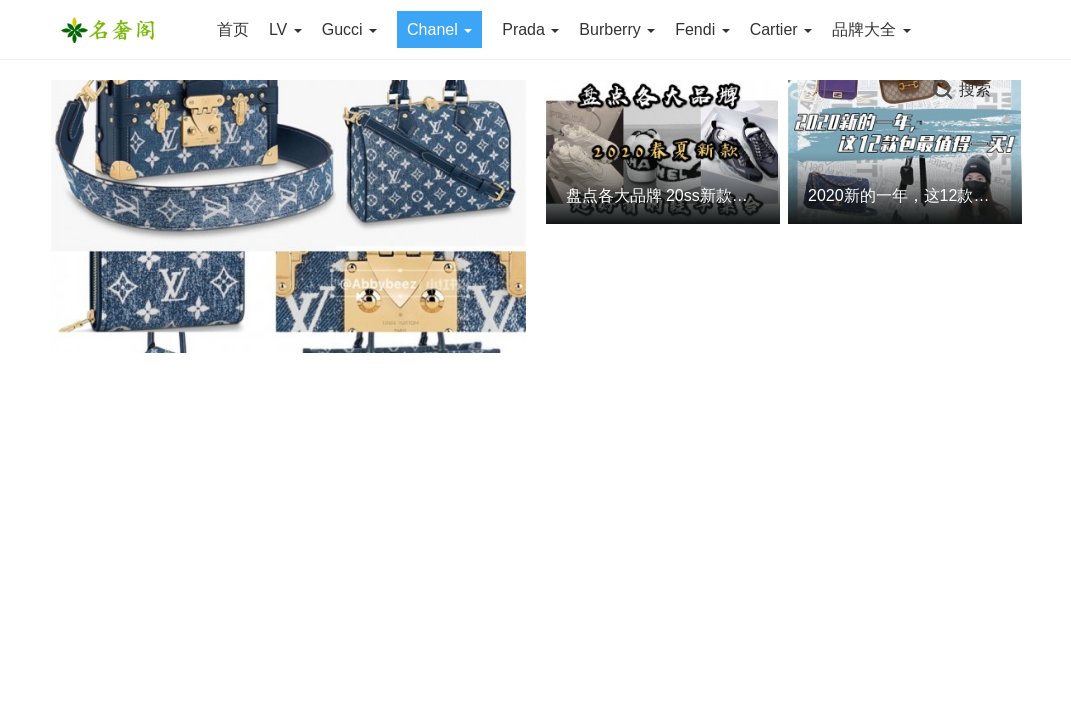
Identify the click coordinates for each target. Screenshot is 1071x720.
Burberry (617, 29)
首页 (233, 29)
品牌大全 (871, 29)
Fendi (702, 29)
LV (285, 29)
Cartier (781, 29)
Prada (530, 29)
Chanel (439, 29)
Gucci (349, 29)
